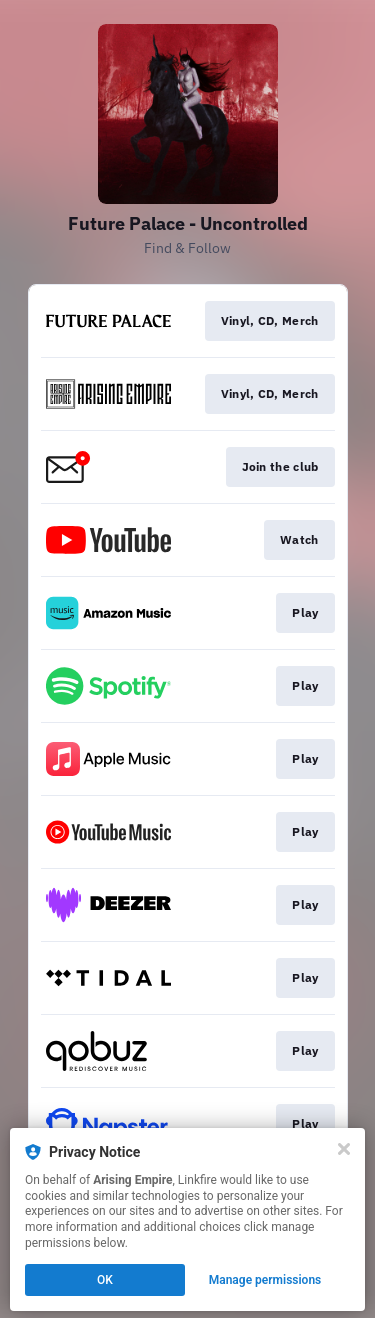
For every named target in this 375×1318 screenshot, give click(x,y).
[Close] (344, 1149)
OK (105, 1280)
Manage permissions (265, 1280)
